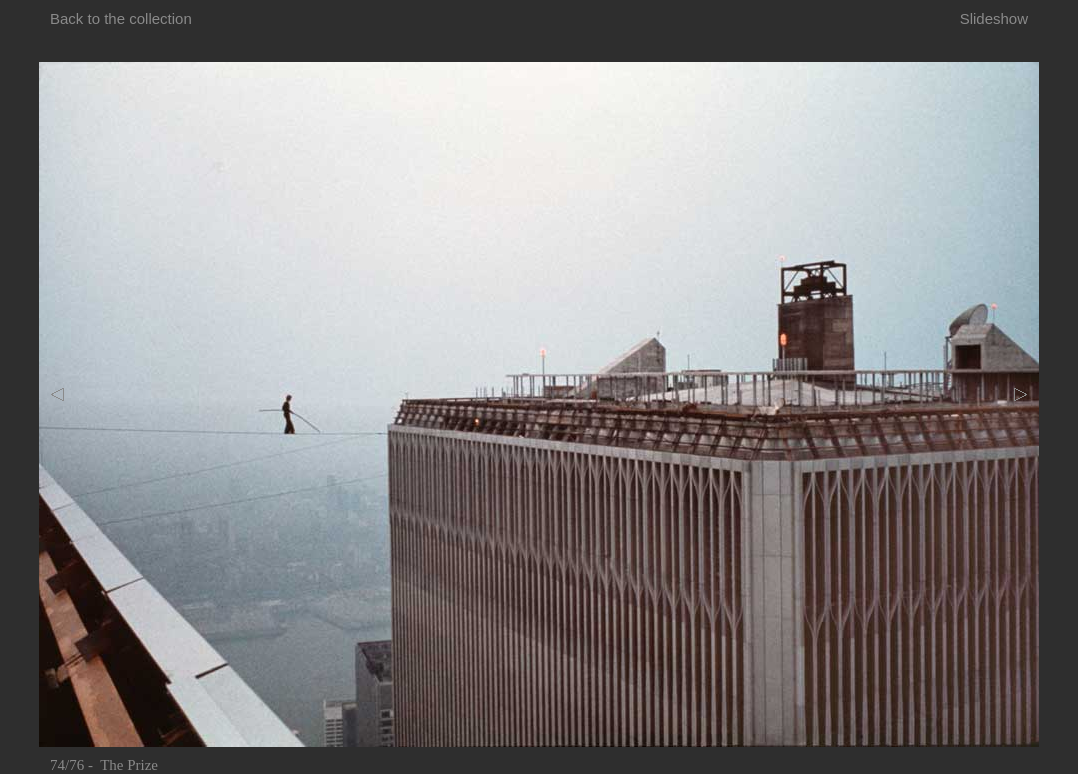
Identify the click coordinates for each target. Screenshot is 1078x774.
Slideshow (994, 18)
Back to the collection (121, 18)
